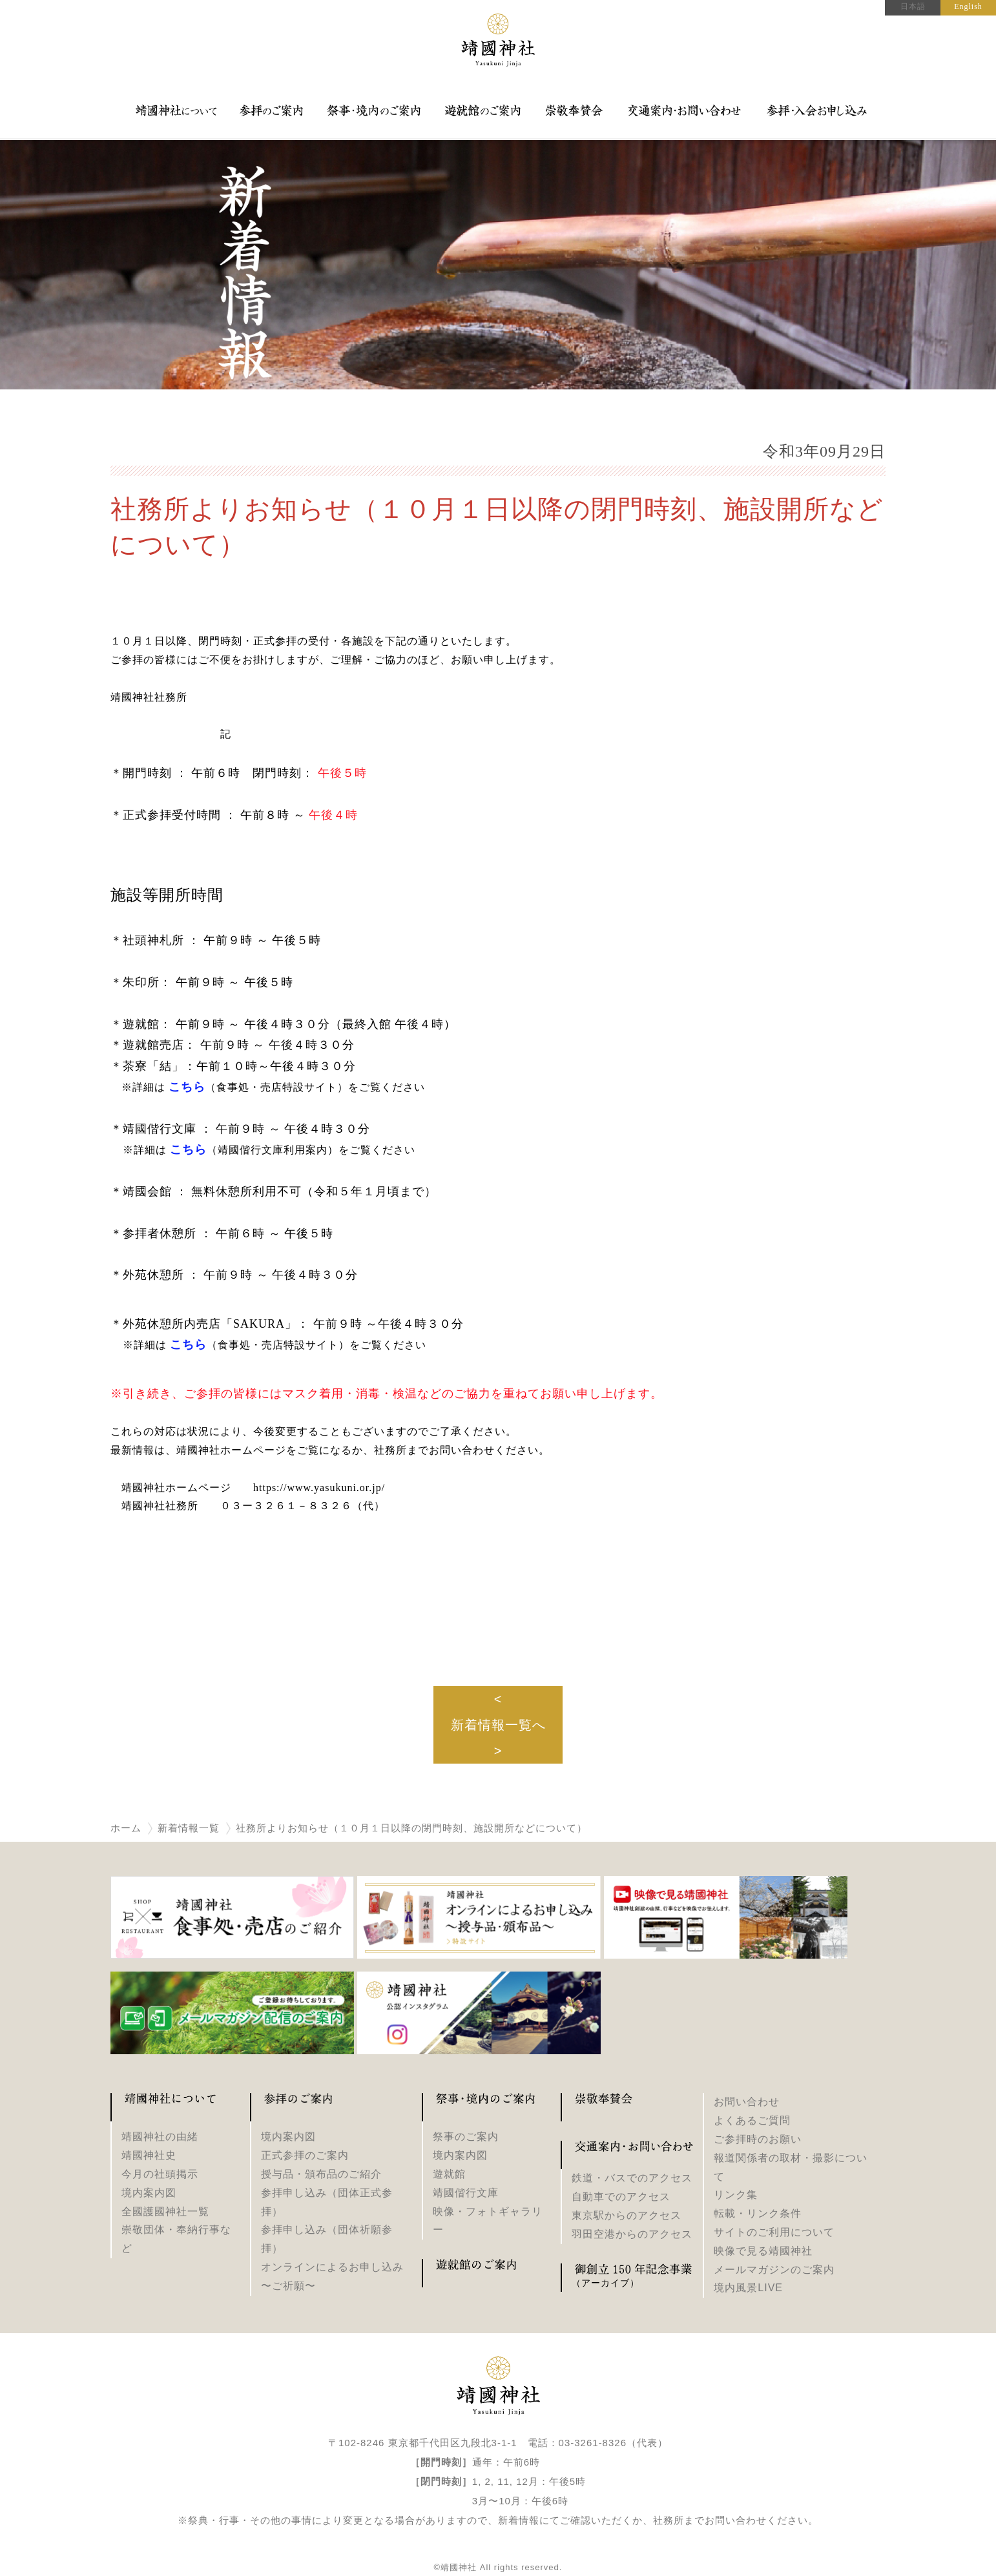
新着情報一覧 (189, 1828)
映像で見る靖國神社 (763, 2250)
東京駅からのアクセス (626, 2215)
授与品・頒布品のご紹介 (321, 2174)
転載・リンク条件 (758, 2213)
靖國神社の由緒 (159, 2136)
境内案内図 (148, 2192)
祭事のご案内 (466, 2136)
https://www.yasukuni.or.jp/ (319, 1487)
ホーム (125, 1828)
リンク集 (736, 2194)
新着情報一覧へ (498, 1725)
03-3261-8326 (593, 2442)
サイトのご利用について (774, 2232)
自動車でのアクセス (621, 2196)
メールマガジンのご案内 (774, 2269)
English (968, 6)
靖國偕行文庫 (466, 2192)
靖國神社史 (148, 2155)
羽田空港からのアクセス (632, 2234)
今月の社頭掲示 (159, 2174)
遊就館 (449, 2174)
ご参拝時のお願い (758, 2139)
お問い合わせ (747, 2101)
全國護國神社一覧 (165, 2211)
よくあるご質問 (752, 2120)
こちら (188, 1149)
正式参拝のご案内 (305, 2155)
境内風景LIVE (748, 2287)
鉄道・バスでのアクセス (632, 2177)
